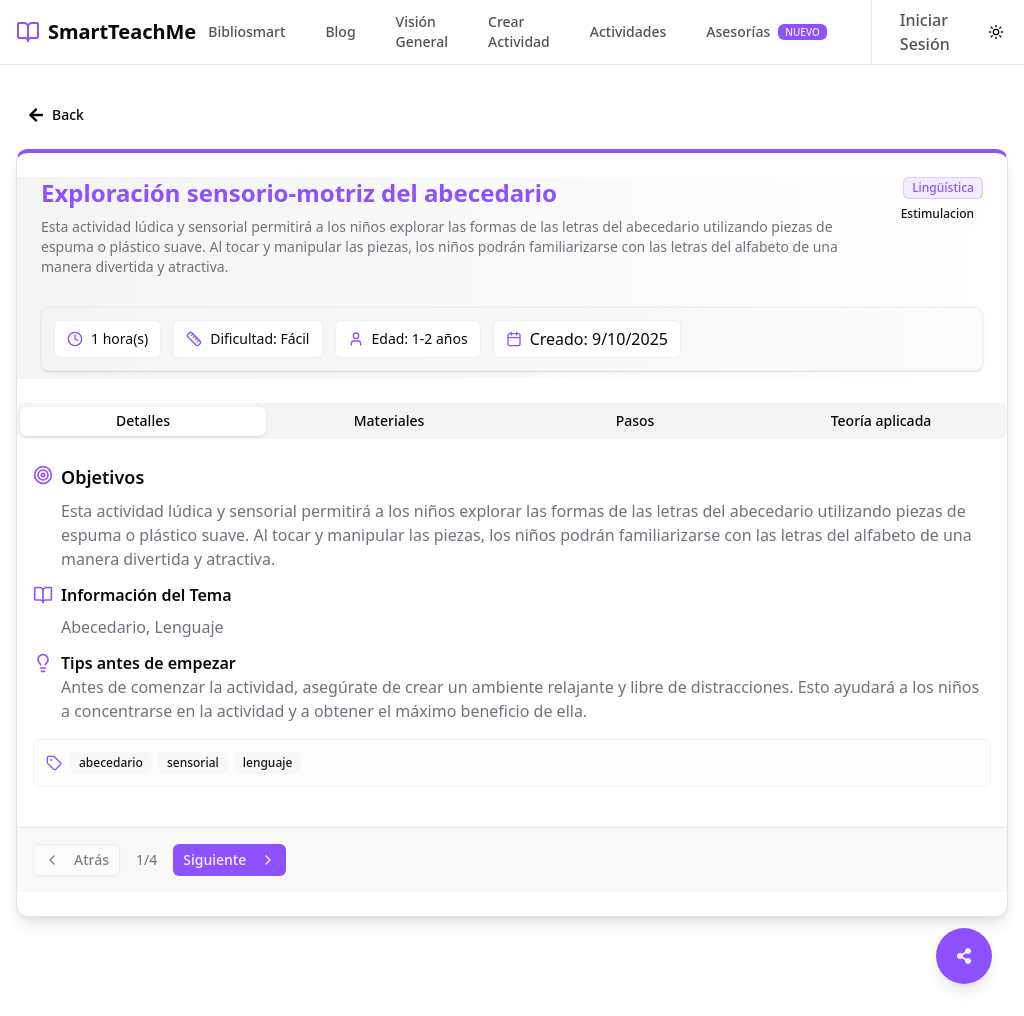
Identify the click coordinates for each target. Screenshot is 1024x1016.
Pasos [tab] (635, 420)
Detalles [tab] (143, 420)
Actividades (628, 31)
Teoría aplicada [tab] (881, 420)
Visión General (422, 31)
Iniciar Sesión (925, 32)
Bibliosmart (246, 31)
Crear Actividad (519, 31)
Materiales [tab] (389, 420)
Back (56, 114)
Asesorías (766, 31)
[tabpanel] (512, 625)
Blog (340, 31)
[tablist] (512, 421)
